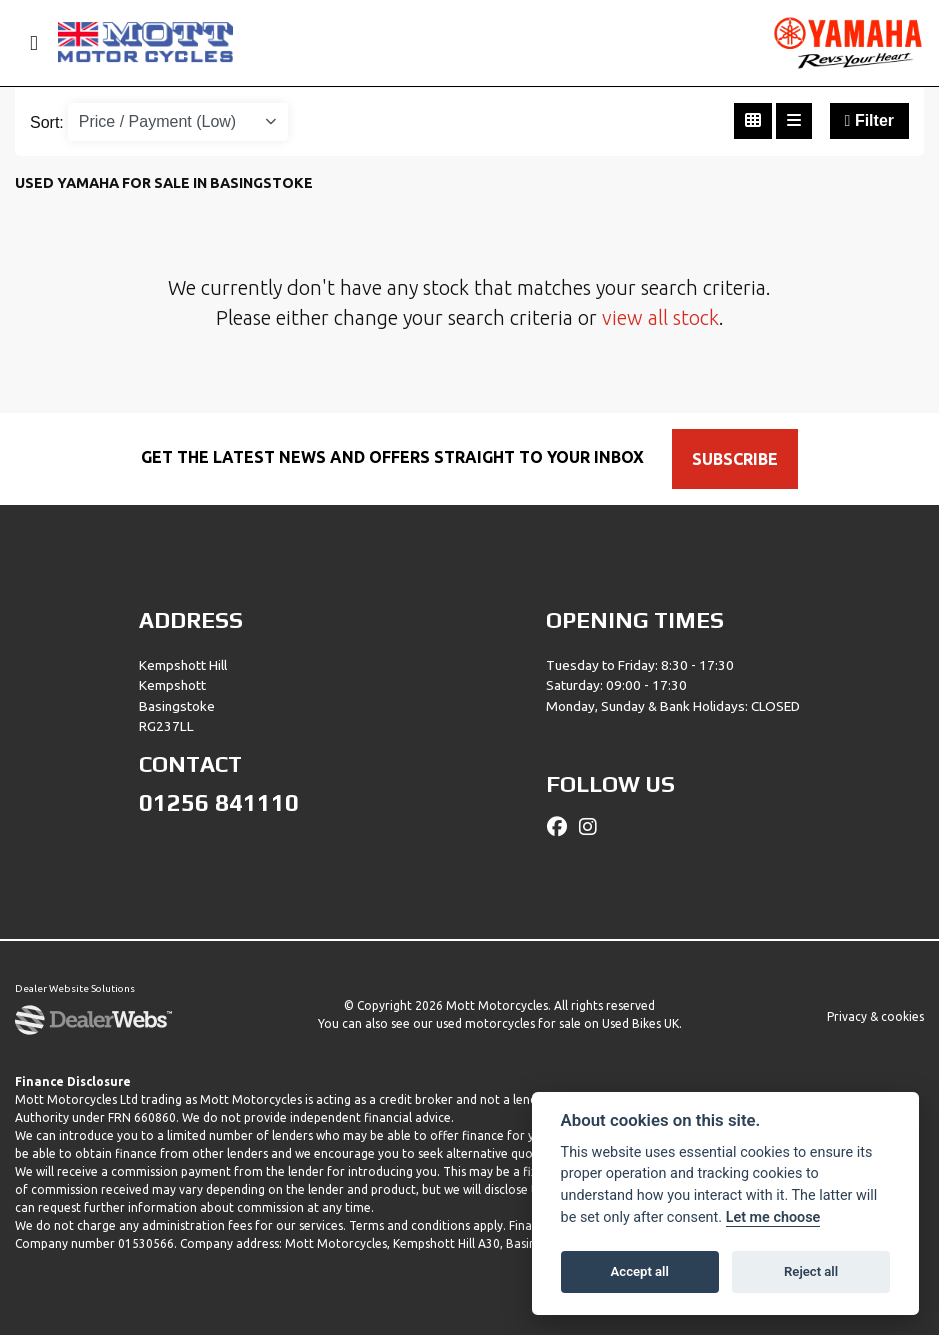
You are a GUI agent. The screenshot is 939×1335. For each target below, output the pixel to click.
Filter (869, 120)
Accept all (640, 1271)
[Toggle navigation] (25, 43)
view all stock (660, 317)
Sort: (47, 122)
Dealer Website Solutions (75, 988)
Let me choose (773, 1217)
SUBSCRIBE (735, 459)
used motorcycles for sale (508, 1023)
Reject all (811, 1271)
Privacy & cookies (875, 1016)
